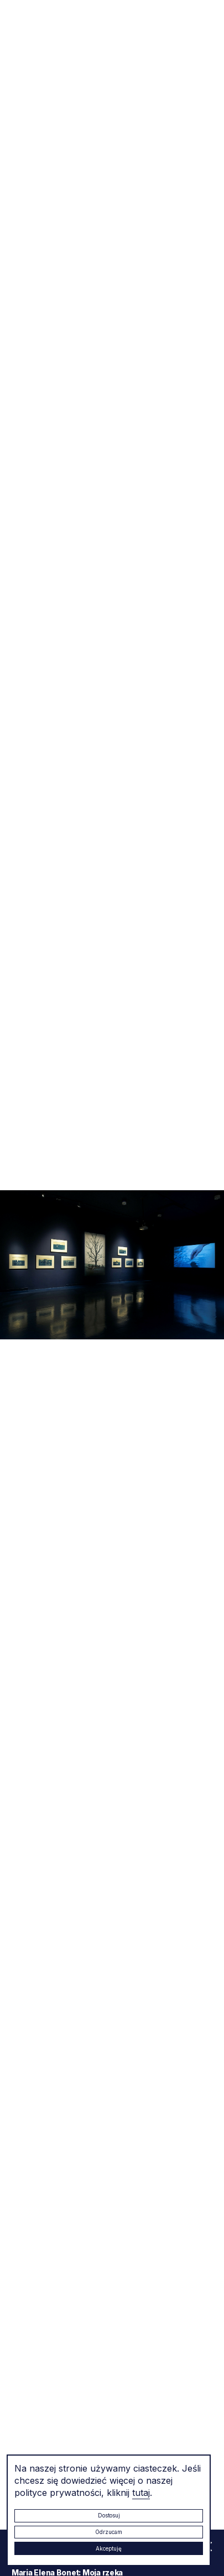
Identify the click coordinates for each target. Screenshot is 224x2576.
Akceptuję (109, 2548)
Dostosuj (109, 2515)
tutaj (141, 2492)
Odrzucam (108, 2532)
